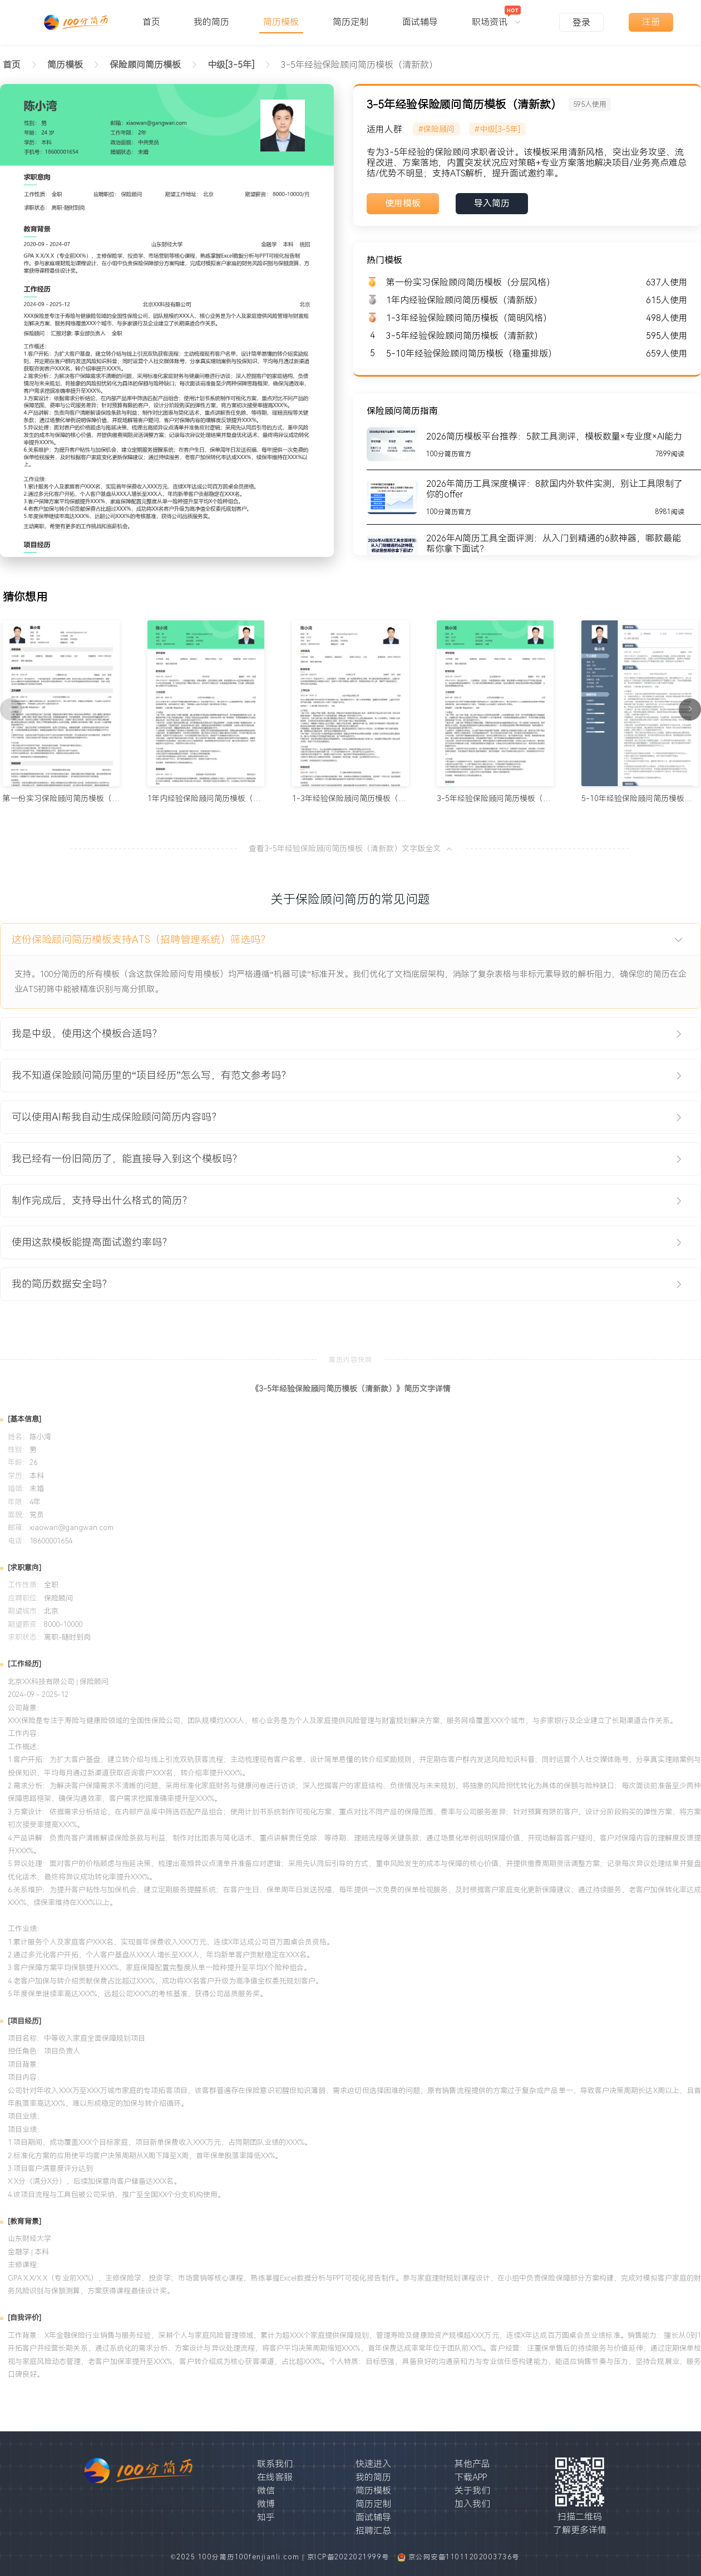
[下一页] (690, 709)
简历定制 (373, 2504)
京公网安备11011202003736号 (464, 2557)
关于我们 (472, 2490)
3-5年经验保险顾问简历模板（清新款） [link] (359, 65)
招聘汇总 (373, 2530)
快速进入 (373, 2464)
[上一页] (11, 709)
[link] (65, 65)
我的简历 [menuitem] (211, 22)
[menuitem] (496, 16)
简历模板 (373, 2490)
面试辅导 (373, 2517)
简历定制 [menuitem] (350, 22)
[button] (350, 940)
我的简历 (373, 2477)
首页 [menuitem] (151, 22)
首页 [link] (12, 65)
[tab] (350, 940)
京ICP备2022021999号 (349, 2557)
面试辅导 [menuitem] (420, 22)
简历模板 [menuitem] (281, 22)
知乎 (266, 2517)
